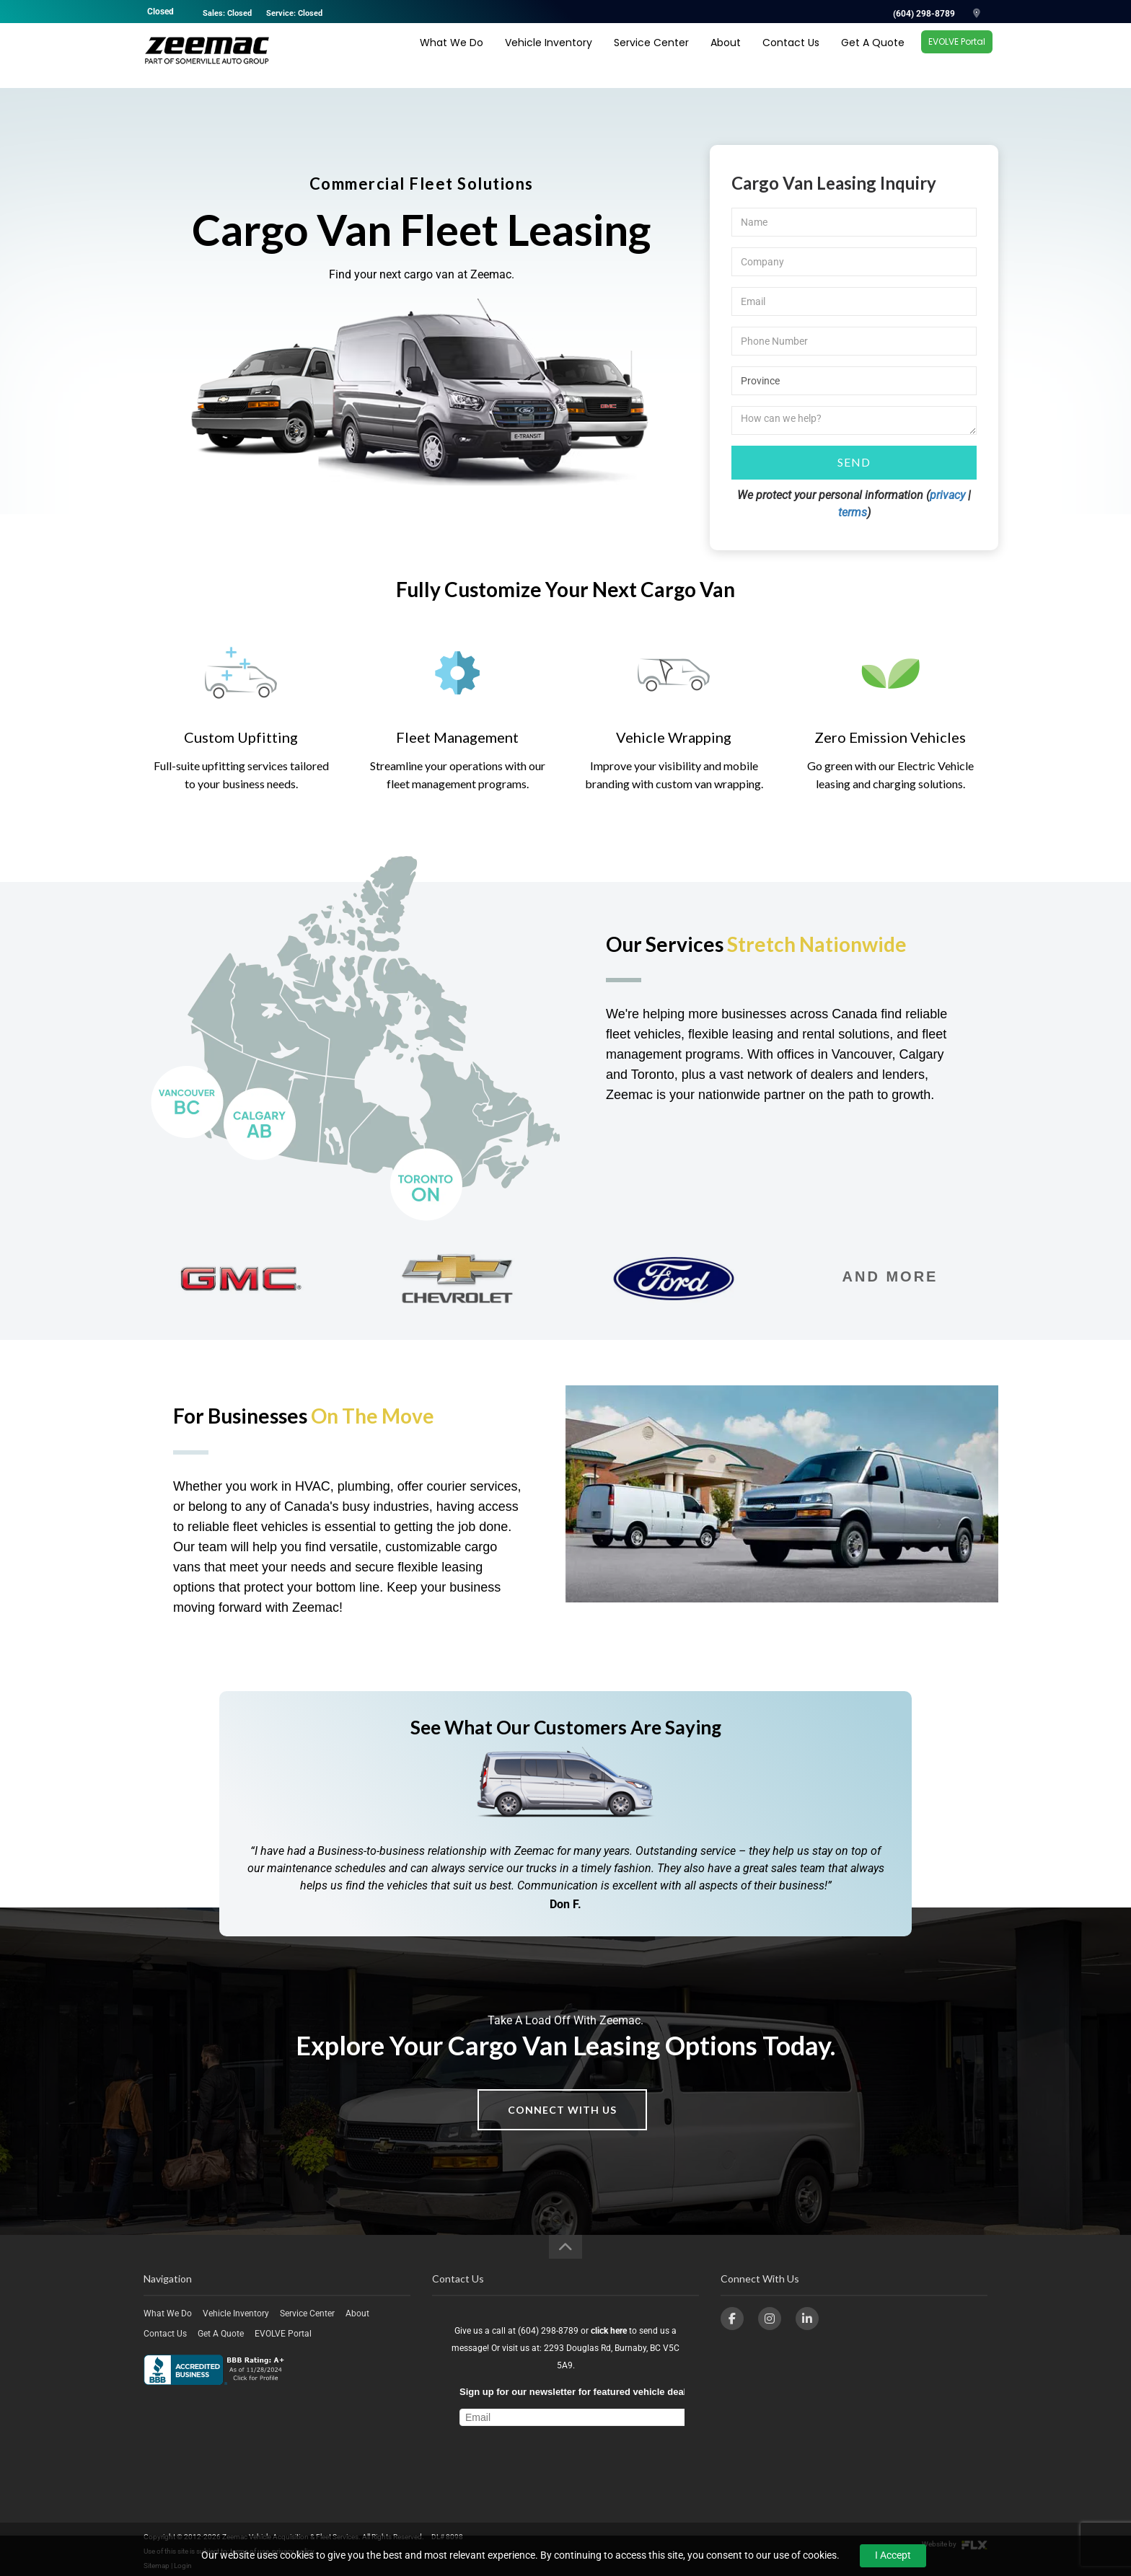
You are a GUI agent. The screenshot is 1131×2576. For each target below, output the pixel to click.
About (725, 55)
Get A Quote (873, 55)
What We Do (451, 55)
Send (854, 462)
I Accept (893, 2555)
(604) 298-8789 (924, 14)
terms (852, 512)
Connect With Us (562, 2110)
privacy (947, 495)
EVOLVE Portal (956, 54)
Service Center (651, 55)
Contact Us (790, 55)
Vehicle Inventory (548, 55)
